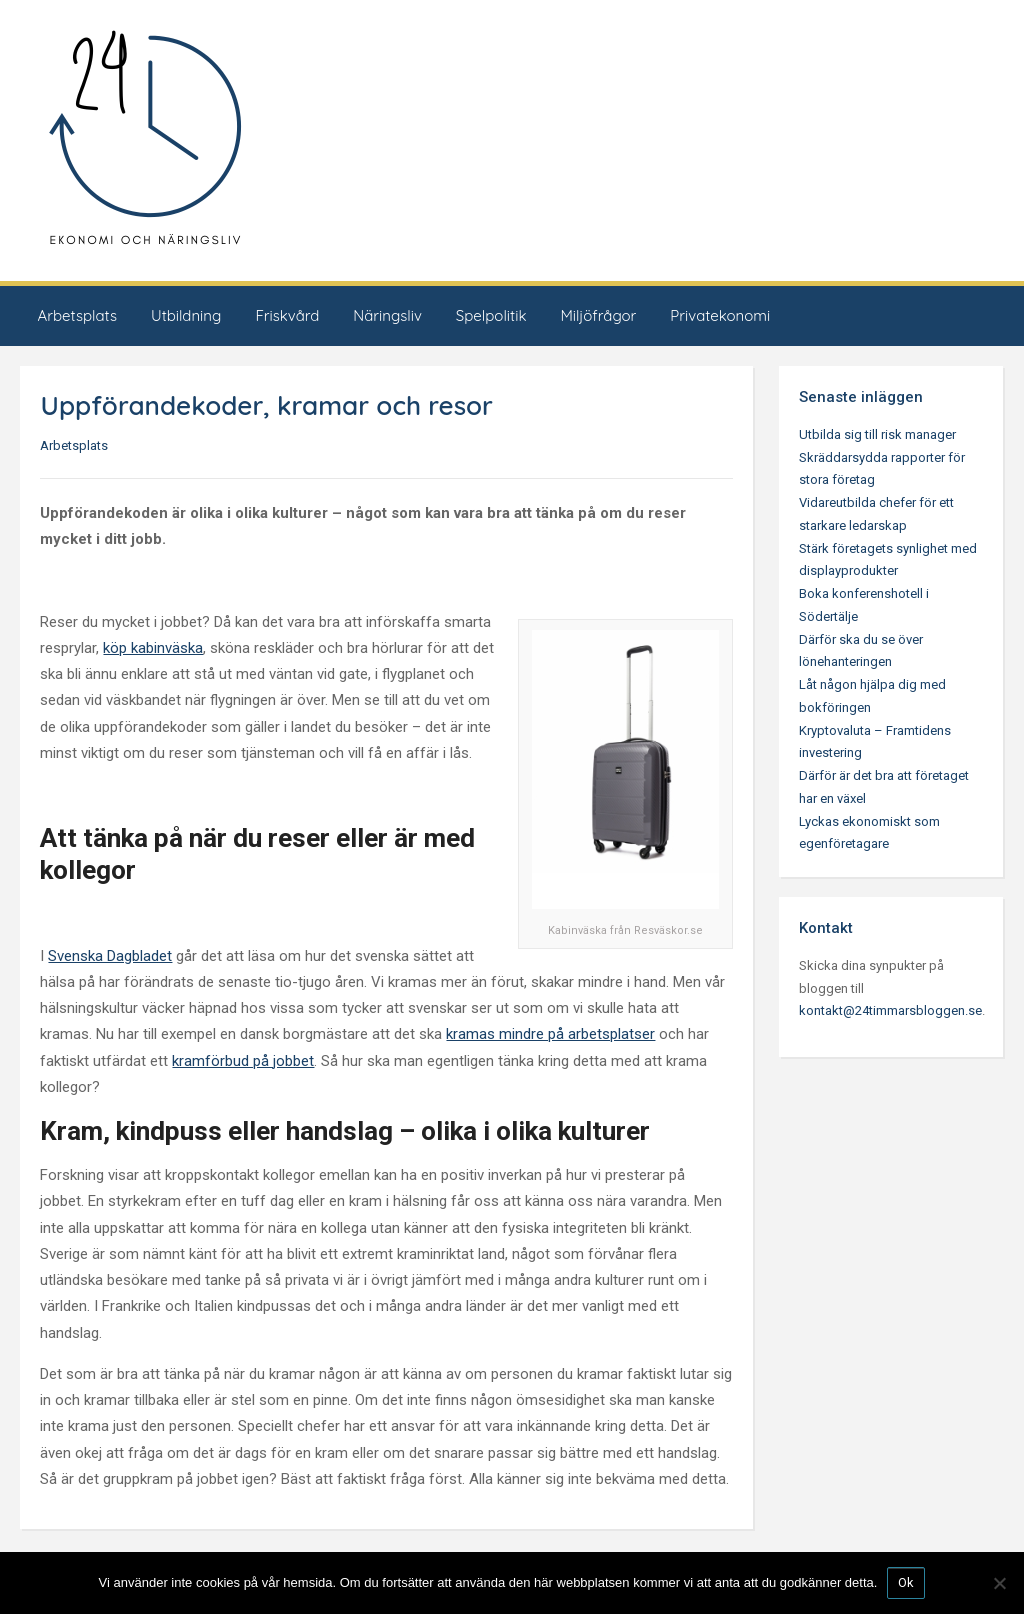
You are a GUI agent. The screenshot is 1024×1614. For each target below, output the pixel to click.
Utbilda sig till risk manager (877, 434)
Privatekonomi (720, 315)
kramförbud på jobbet (243, 1061)
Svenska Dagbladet (110, 956)
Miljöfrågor (598, 315)
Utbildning (186, 315)
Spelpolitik (491, 315)
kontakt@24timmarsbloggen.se (890, 1010)
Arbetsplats (77, 315)
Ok (906, 1582)
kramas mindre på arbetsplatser (550, 1034)
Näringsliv (387, 315)
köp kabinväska (153, 648)
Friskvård (287, 315)
